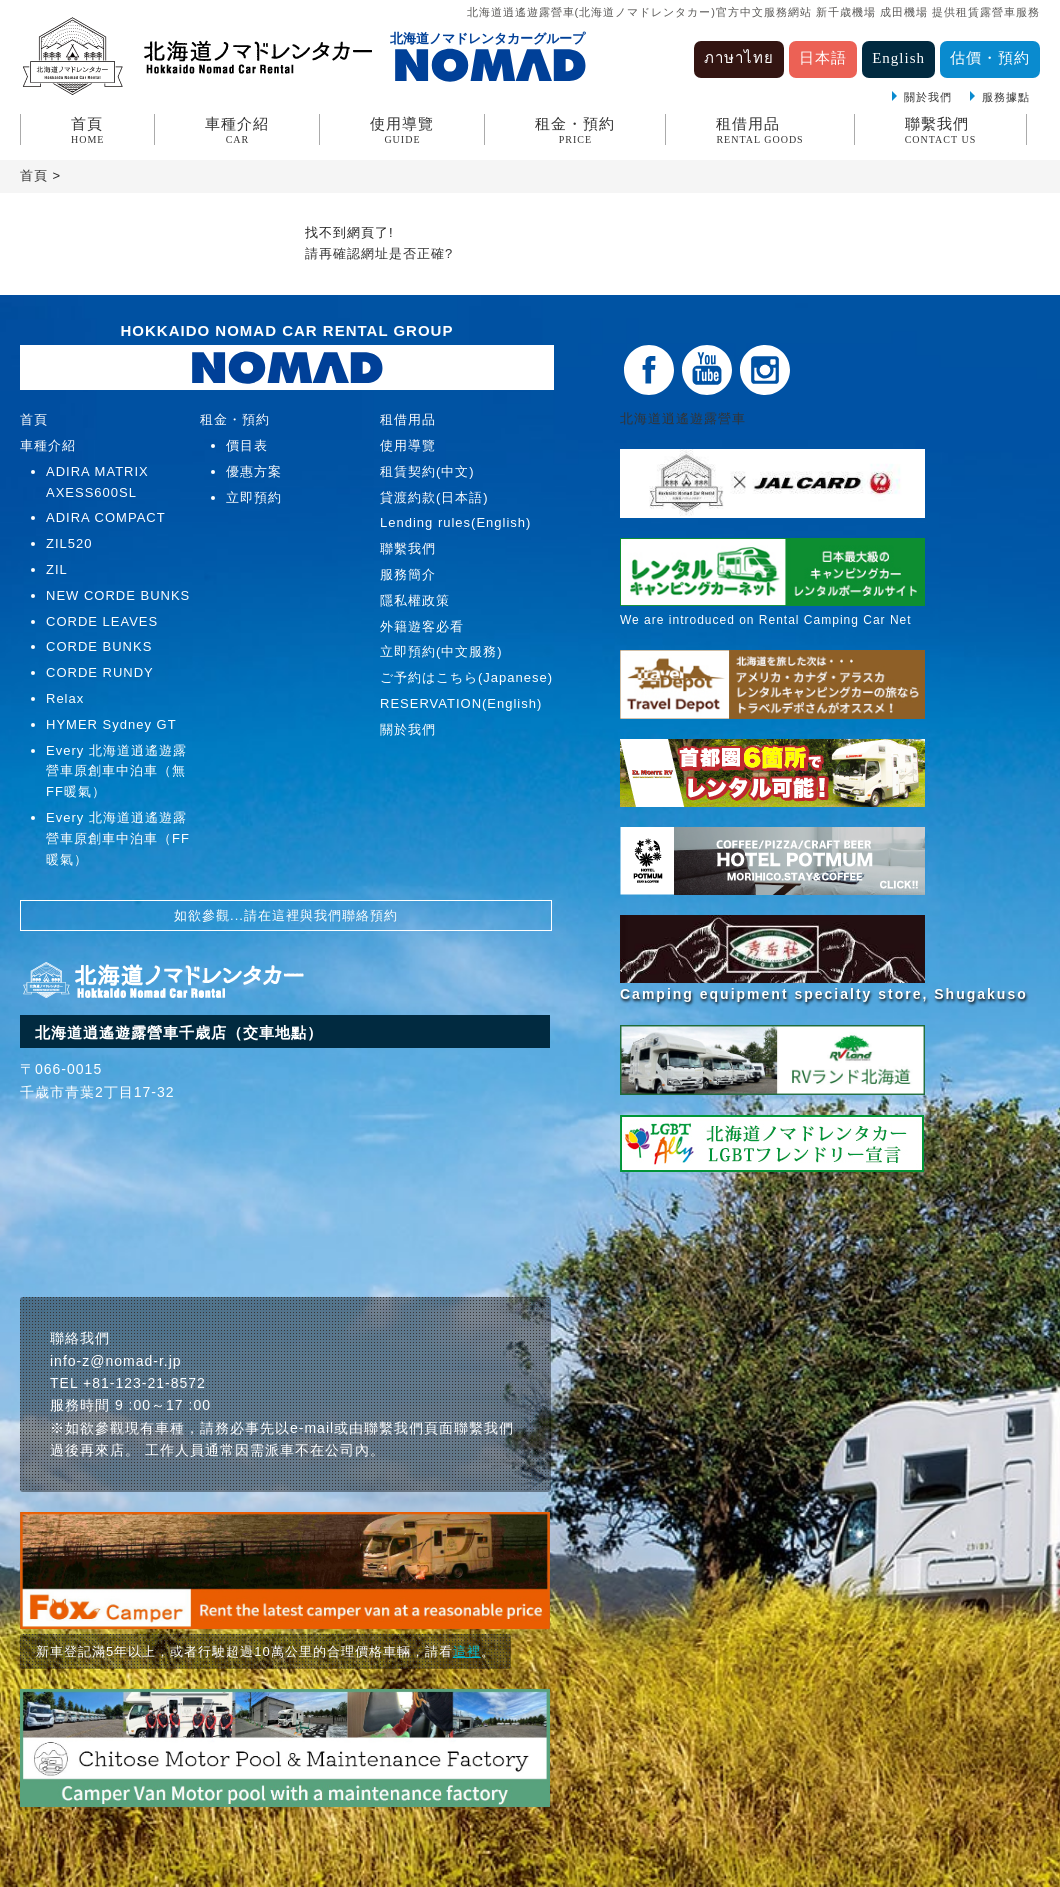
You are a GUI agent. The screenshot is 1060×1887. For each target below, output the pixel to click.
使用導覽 (402, 130)
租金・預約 (575, 130)
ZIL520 (69, 543)
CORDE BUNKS (99, 646)
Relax (65, 698)
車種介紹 (237, 130)
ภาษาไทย (739, 58)
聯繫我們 (941, 130)
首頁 (87, 130)
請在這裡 (272, 915)
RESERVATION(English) (461, 703)
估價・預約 (990, 58)
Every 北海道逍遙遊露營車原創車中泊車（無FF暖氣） (116, 771)
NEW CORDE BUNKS (118, 595)
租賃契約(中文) (427, 471)
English (898, 58)
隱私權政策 (415, 600)
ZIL (57, 569)
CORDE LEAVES (102, 621)
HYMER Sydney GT (111, 724)
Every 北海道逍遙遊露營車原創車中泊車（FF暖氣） (118, 838)
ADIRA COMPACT (106, 517)
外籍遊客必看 (422, 626)
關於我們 (928, 97)
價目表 (247, 445)
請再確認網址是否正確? (379, 253)
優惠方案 (254, 471)
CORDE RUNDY (100, 672)
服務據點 (1006, 97)
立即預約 (254, 497)
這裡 (467, 1651)
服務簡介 (408, 574)
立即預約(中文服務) (441, 651)
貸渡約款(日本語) (434, 497)
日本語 (823, 58)
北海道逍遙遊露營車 (690, 418)
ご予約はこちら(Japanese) (466, 677)
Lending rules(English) (455, 522)
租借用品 (759, 130)
